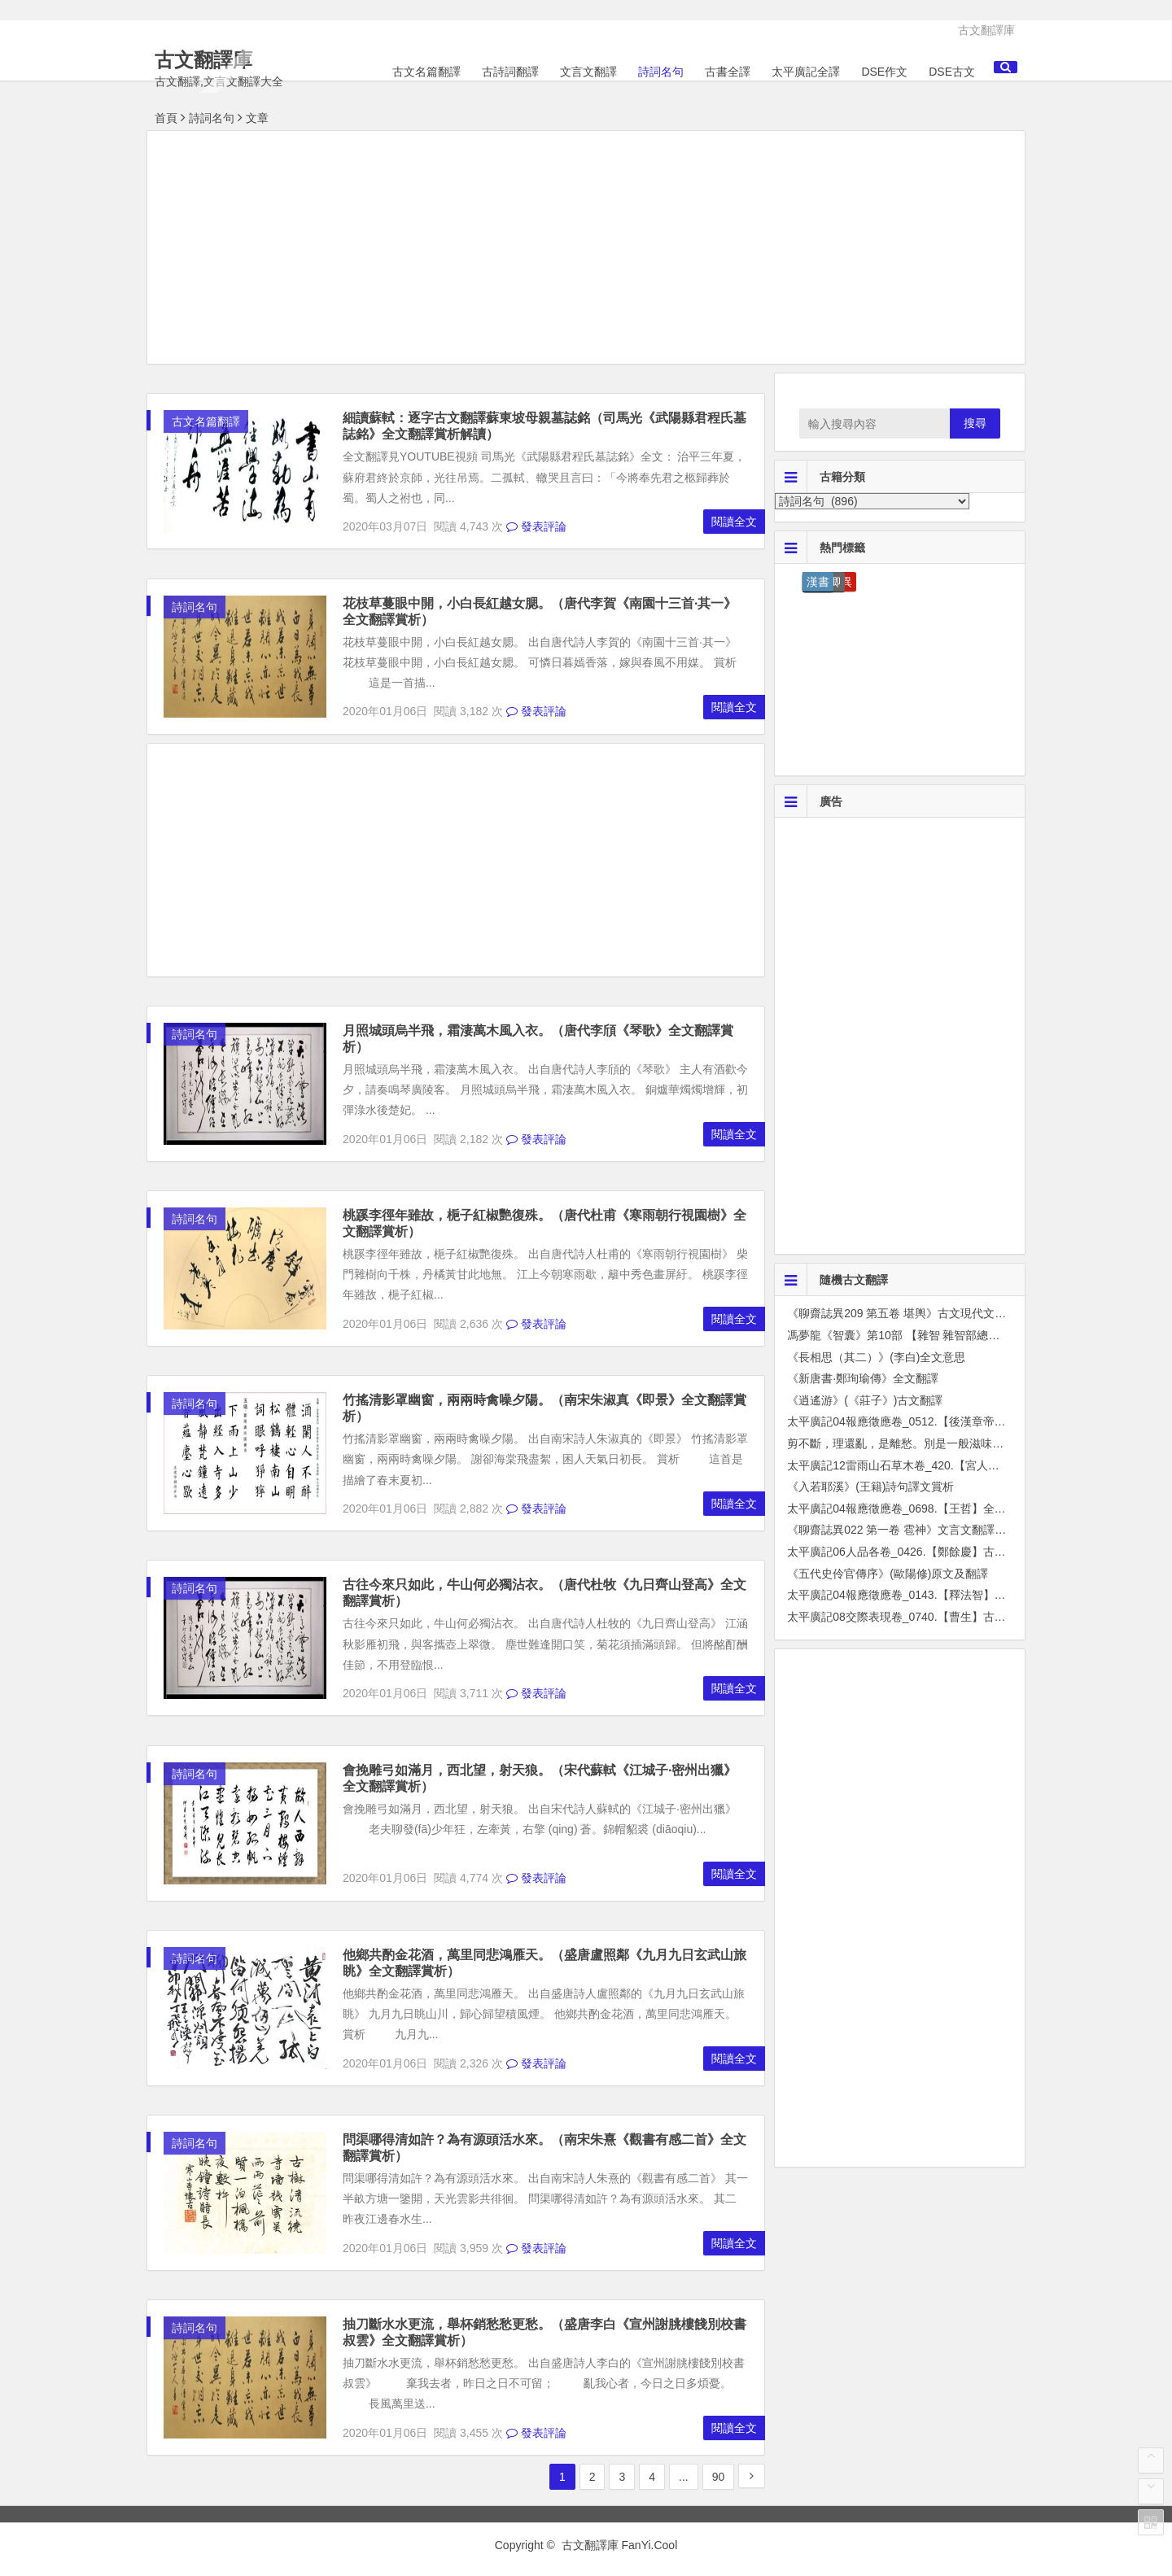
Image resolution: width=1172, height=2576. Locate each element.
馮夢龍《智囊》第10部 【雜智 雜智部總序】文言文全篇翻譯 (939, 1335)
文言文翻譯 (588, 71)
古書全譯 (727, 71)
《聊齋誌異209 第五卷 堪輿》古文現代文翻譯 (902, 1313)
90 (718, 2476)
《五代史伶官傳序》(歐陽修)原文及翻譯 (887, 1573)
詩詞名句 (661, 71)
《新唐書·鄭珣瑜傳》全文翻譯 (862, 1378)
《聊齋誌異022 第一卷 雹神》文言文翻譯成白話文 (913, 1529)
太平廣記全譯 (806, 71)
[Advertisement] (586, 250)
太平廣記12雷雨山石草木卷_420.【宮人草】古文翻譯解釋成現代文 (956, 1465)
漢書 (818, 581)
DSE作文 (884, 71)
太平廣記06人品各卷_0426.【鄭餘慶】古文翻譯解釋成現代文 (941, 1551)
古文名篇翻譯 (426, 71)
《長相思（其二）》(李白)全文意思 (876, 1357)
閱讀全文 (734, 521)
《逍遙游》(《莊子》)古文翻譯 (864, 1400)
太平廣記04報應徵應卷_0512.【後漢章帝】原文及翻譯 (924, 1421)
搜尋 (975, 423)
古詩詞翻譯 (510, 71)
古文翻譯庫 (986, 30)
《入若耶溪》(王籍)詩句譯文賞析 (870, 1486)
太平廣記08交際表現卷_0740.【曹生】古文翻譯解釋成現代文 (941, 1616)
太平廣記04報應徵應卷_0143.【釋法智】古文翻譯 (913, 1594)
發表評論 (536, 526)
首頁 (166, 117)
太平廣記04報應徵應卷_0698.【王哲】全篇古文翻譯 (919, 1508)
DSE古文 (952, 71)
